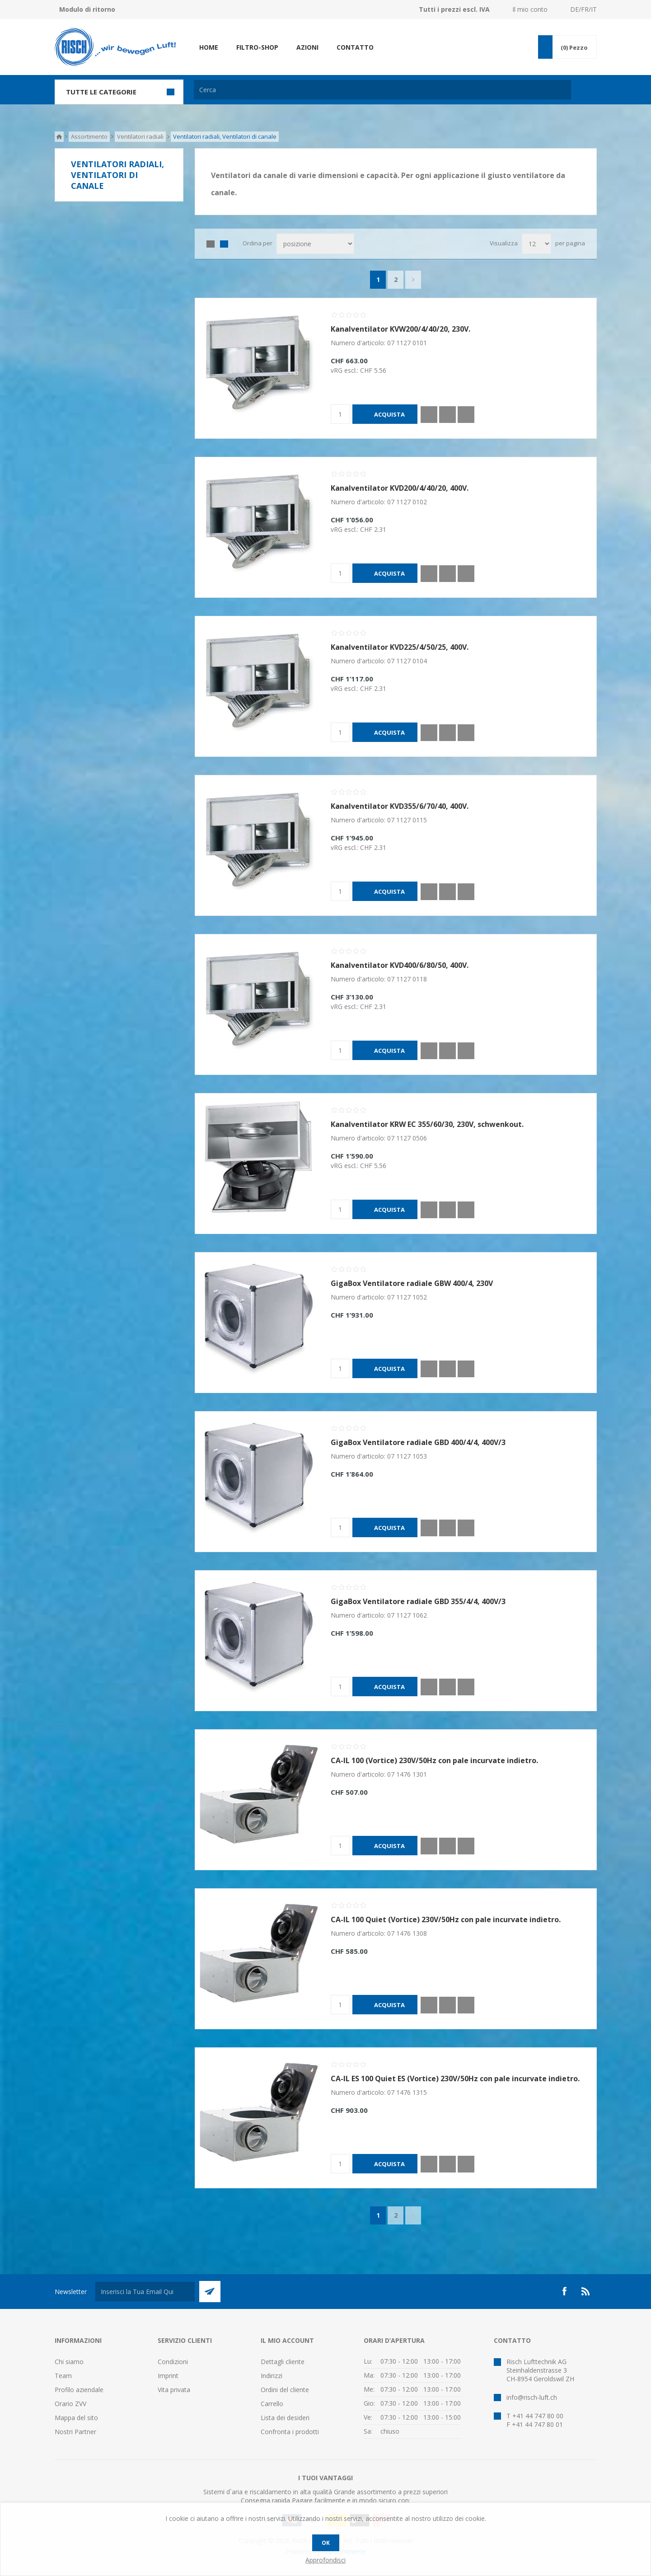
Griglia (210, 244)
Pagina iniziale (59, 136)
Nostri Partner (75, 2431)
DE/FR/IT (583, 9)
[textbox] (382, 89)
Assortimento (89, 136)
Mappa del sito (76, 2417)
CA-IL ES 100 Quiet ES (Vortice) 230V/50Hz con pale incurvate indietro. (455, 2078)
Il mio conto (530, 9)
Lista (224, 244)
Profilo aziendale (79, 2389)
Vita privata (174, 2389)
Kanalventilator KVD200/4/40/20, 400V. (399, 488)
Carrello (272, 2403)
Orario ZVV (70, 2403)
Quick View (429, 414)
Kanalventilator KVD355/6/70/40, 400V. (399, 806)
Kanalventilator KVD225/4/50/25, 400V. (399, 647)
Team (63, 2375)
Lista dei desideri (285, 2417)
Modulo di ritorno (87, 9)
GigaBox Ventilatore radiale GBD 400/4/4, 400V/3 (418, 1442)
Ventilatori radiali (140, 136)
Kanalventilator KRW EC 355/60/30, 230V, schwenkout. (427, 1124)
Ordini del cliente (285, 2389)
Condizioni (173, 2361)
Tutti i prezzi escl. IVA (454, 9)
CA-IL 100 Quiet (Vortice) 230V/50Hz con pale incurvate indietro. (446, 1919)
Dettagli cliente (282, 2361)
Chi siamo (69, 2361)
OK (326, 2543)
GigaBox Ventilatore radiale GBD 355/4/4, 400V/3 (418, 1601)
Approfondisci (325, 2560)
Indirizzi (271, 2375)
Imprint (168, 2375)
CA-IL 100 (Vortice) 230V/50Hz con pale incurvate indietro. (434, 1760)
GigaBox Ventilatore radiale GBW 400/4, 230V (412, 1283)
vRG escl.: (345, 370)
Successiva (413, 280)
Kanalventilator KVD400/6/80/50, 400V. (399, 965)
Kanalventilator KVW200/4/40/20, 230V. (400, 329)
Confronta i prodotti (290, 2431)
